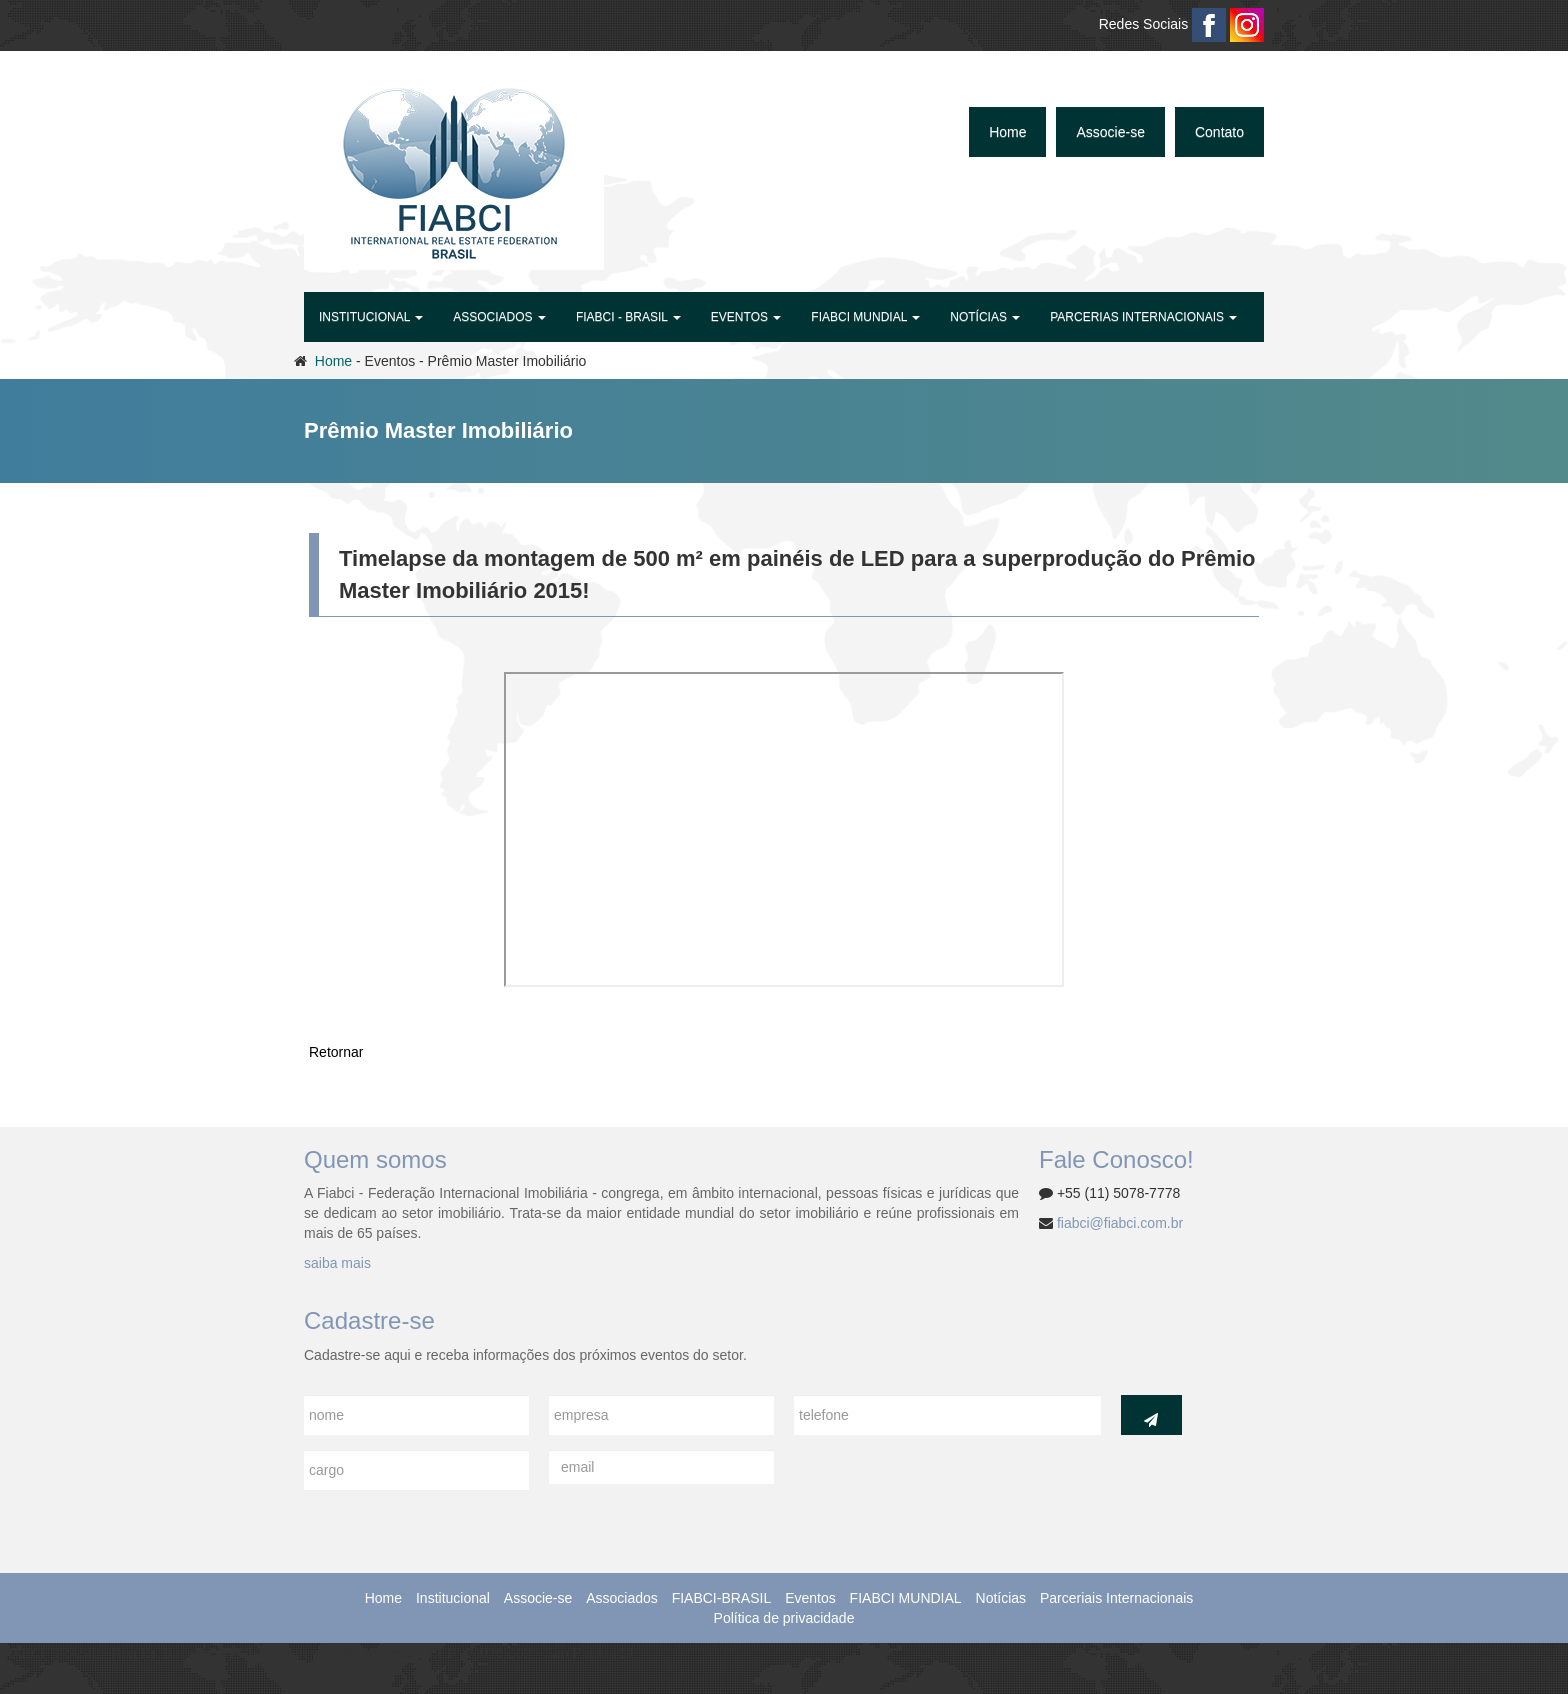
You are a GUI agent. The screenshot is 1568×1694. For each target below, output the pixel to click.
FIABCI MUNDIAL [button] (865, 317)
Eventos (810, 1598)
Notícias (1001, 1598)
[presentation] (946, 1489)
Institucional (453, 1598)
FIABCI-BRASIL (722, 1598)
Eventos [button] (746, 317)
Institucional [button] (371, 317)
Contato (1219, 132)
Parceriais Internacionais (1116, 1598)
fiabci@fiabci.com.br (1120, 1223)
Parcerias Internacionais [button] (1143, 317)
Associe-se (1110, 132)
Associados (622, 1598)
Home (1007, 132)
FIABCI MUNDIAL (906, 1598)
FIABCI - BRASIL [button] (628, 317)
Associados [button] (499, 317)
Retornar (336, 1052)
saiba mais (337, 1263)
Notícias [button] (985, 317)
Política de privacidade (784, 1618)
